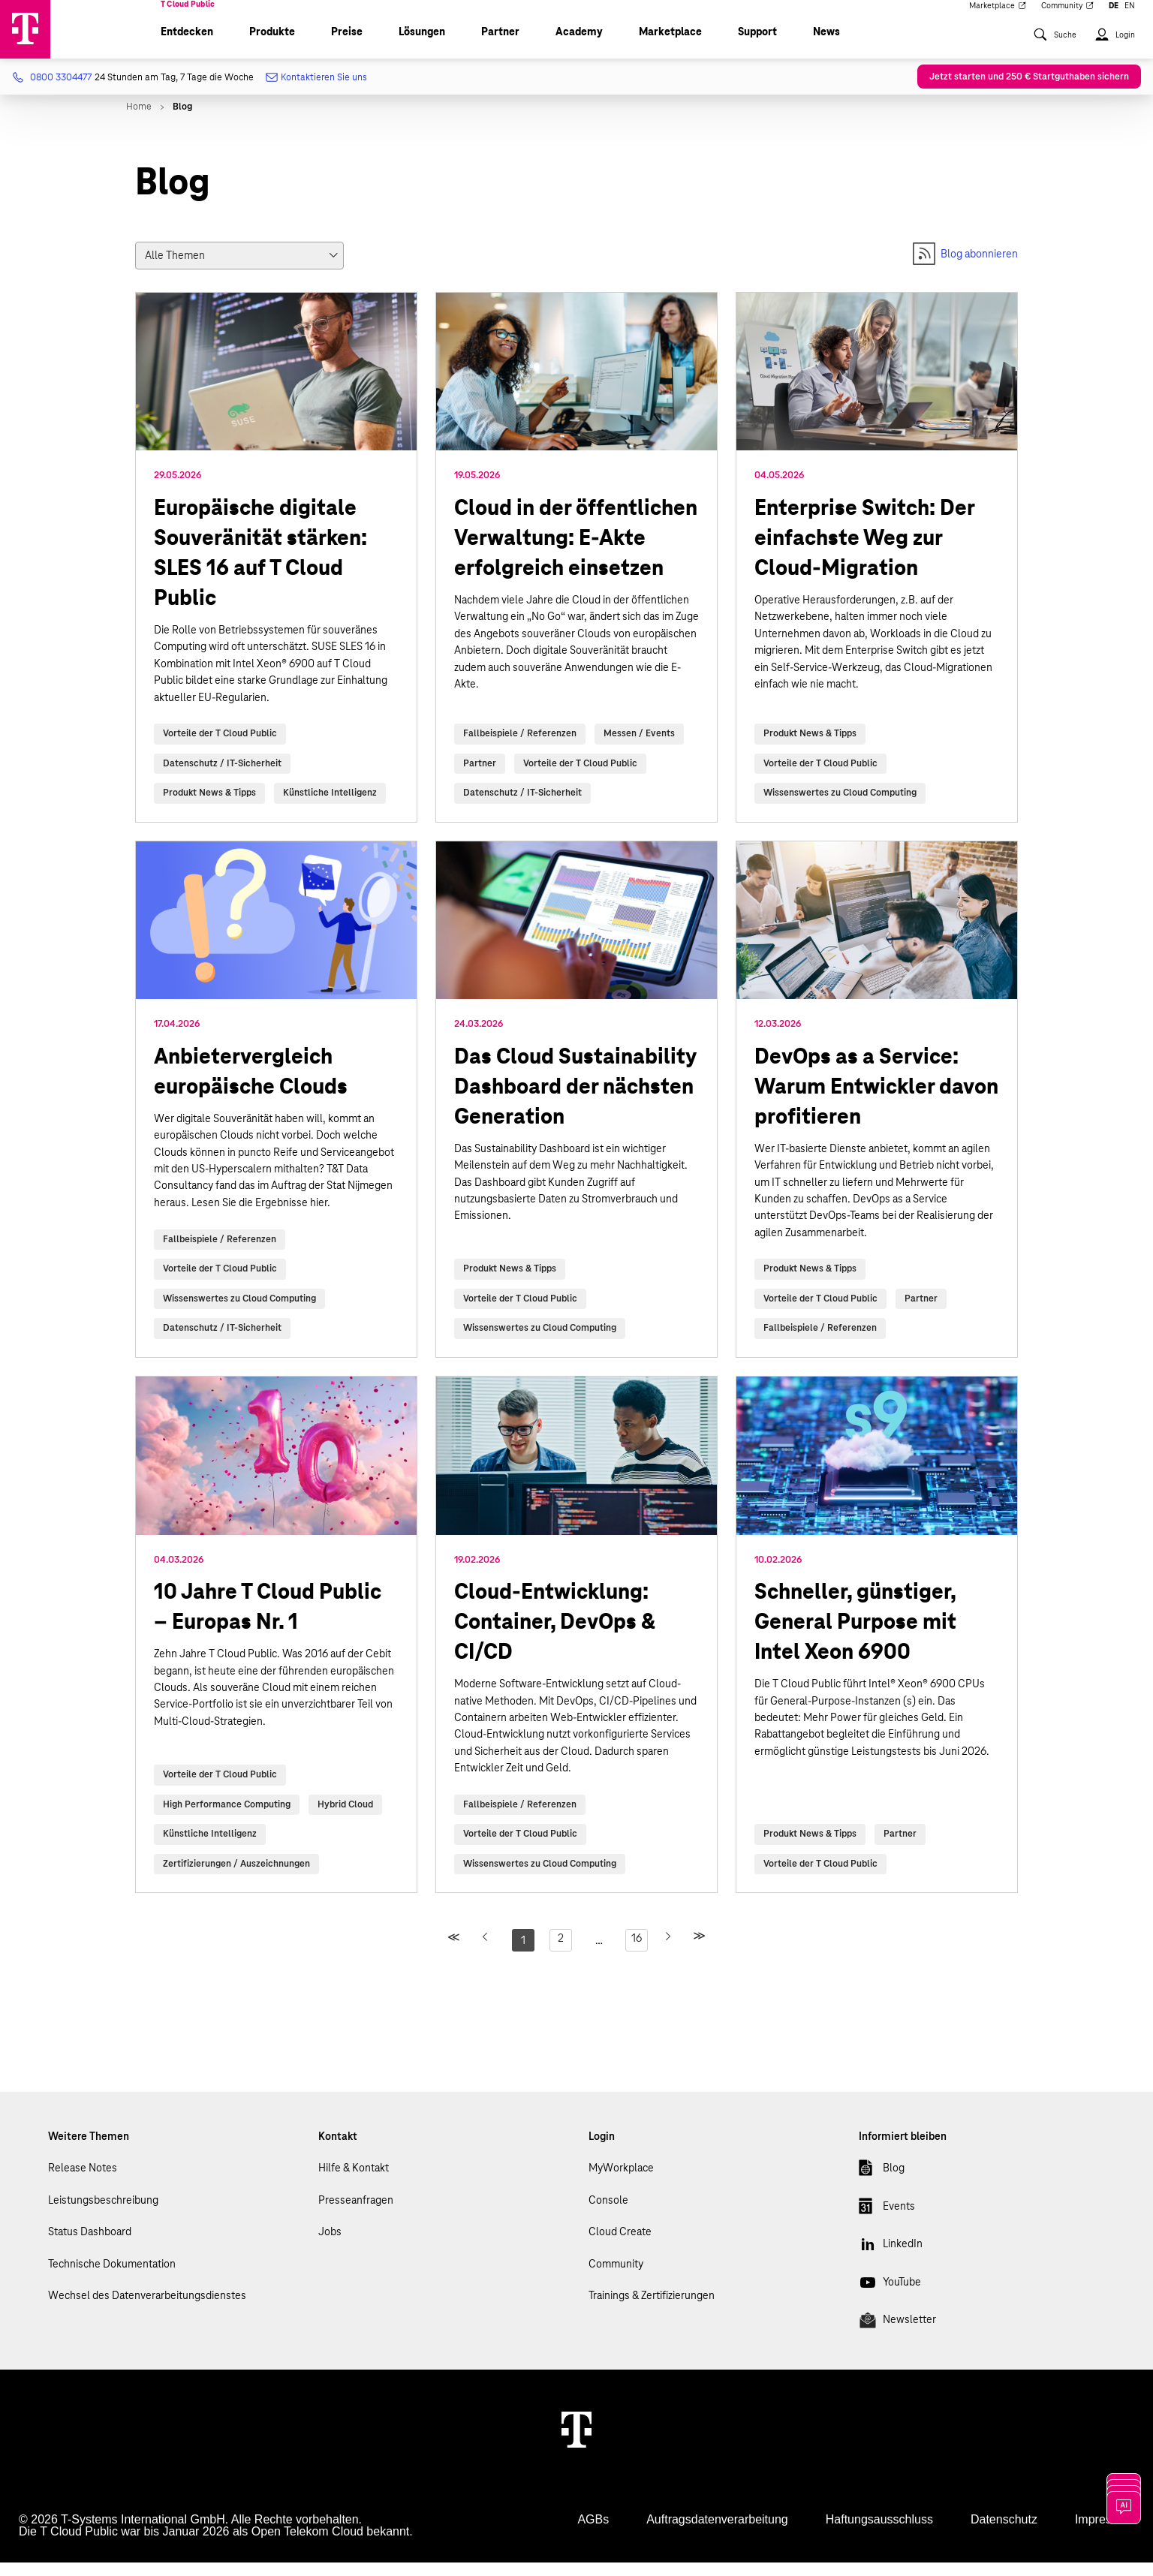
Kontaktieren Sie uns (317, 91)
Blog (882, 2184)
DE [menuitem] (1113, 16)
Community (616, 2277)
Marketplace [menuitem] (997, 16)
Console (608, 2213)
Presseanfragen (355, 2213)
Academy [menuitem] (579, 45)
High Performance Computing (227, 1818)
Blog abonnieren (965, 267)
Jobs (330, 2245)
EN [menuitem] (1129, 16)
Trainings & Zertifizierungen (652, 2309)
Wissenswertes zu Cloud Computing (840, 806)
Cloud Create (620, 2245)
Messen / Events (639, 747)
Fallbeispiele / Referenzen (519, 747)
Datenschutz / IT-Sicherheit (222, 777)
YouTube (890, 2298)
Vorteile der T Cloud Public (220, 747)
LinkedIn (891, 2260)
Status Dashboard (89, 2245)
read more (276, 570)
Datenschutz (1004, 2532)
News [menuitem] (826, 45)
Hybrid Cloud (345, 1818)
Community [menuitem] (1067, 16)
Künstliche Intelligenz (330, 806)
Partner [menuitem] (500, 45)
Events (887, 2222)
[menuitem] (1054, 55)
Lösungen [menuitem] (422, 45)
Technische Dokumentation (112, 2277)
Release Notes (82, 2181)
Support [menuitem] (757, 45)
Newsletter (897, 2336)
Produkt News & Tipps (209, 806)
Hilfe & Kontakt (353, 2181)
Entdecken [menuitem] (187, 45)
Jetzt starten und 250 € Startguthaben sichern (1029, 90)
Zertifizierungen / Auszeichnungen (236, 1877)
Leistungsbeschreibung (103, 2213)
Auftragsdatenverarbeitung (717, 2532)
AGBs (593, 2532)
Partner (479, 777)
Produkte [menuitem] (272, 45)
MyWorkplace (621, 2181)
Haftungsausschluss (879, 2532)
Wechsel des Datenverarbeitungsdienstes (147, 2309)
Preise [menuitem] (347, 45)
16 (636, 1951)
